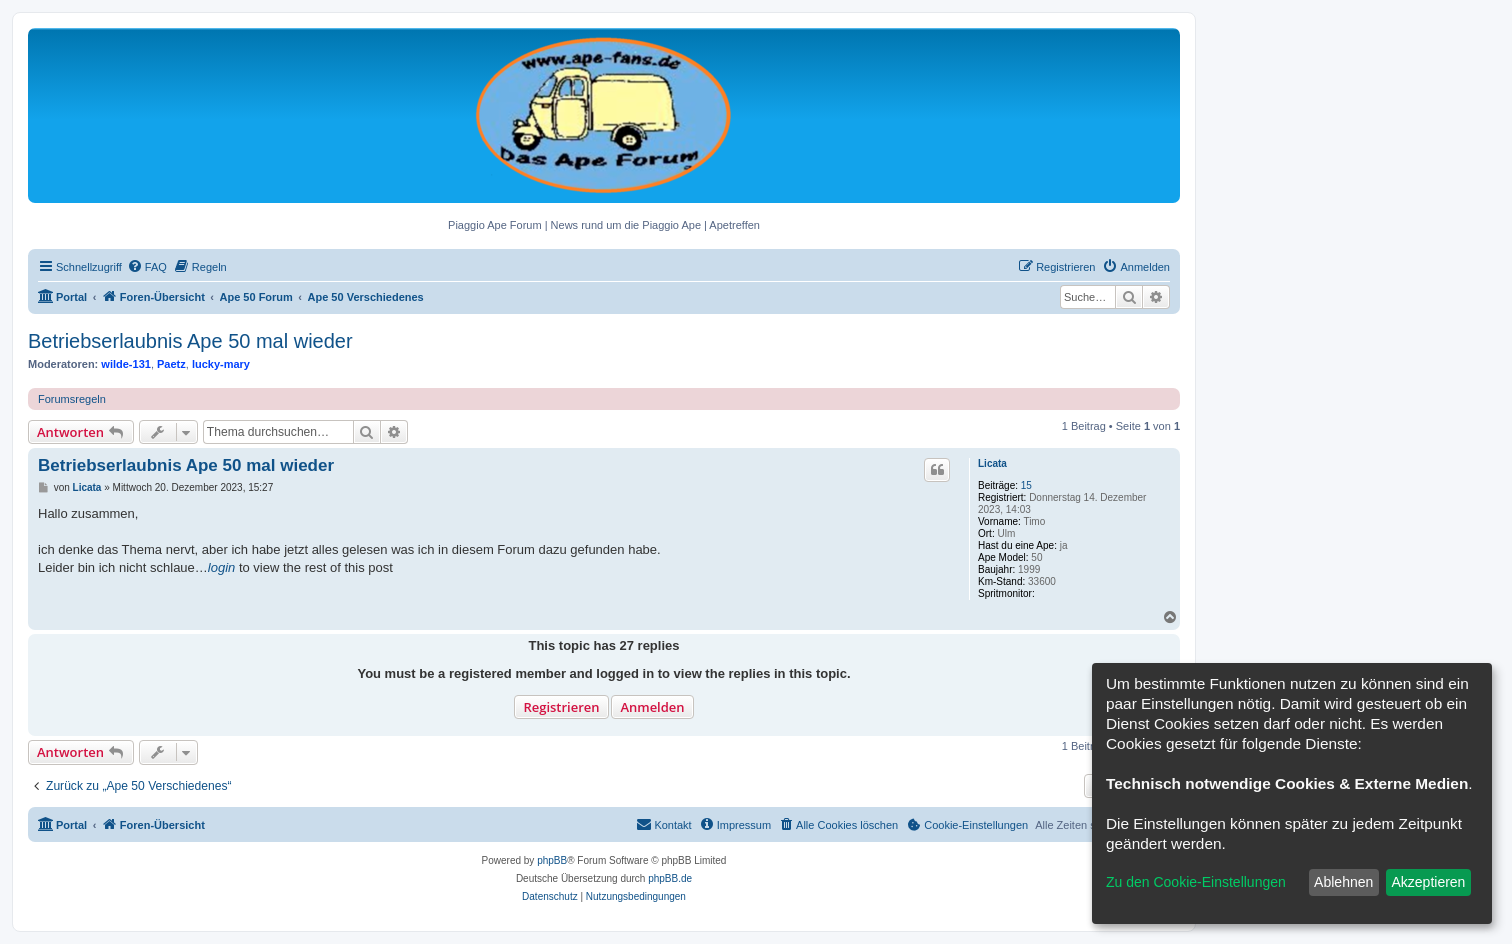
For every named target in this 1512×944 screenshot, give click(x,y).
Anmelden (652, 707)
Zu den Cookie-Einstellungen (1196, 882)
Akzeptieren (1428, 882)
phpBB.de (670, 878)
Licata (992, 463)
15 (1026, 485)
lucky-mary (221, 364)
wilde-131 (126, 364)
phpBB (552, 860)
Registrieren (561, 707)
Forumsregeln (72, 399)
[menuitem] (147, 267)
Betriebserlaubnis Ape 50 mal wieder (190, 341)
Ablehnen (1343, 882)
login (221, 567)
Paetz (171, 364)
